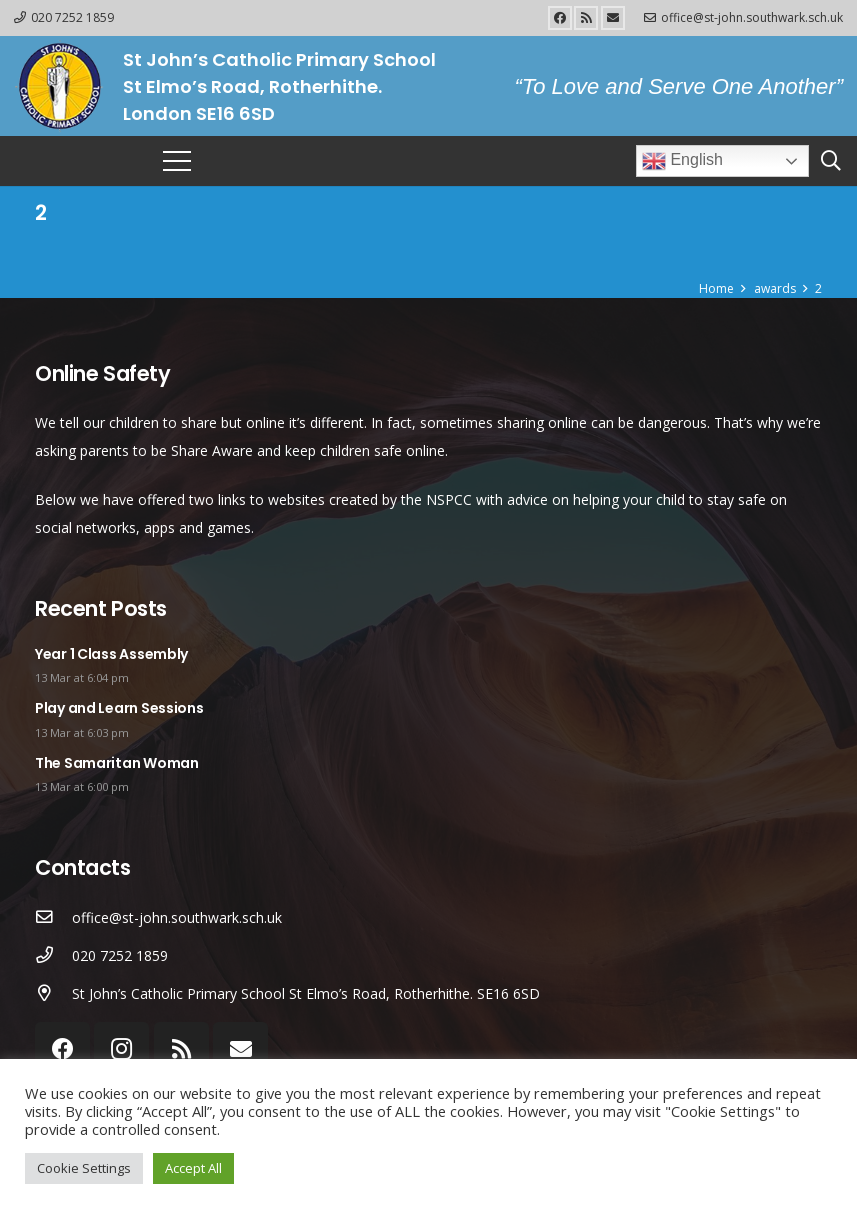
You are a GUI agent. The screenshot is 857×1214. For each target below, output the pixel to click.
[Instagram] (121, 1049)
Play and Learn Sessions (119, 708)
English (682, 161)
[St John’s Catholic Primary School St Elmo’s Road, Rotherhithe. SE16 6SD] (53, 994)
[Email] (613, 18)
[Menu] (177, 161)
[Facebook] (560, 18)
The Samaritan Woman (117, 763)
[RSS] (586, 18)
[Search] (831, 160)
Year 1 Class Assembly (111, 654)
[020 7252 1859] (53, 956)
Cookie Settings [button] (84, 1168)
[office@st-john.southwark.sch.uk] (53, 918)
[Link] (59, 86)
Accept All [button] (193, 1168)
